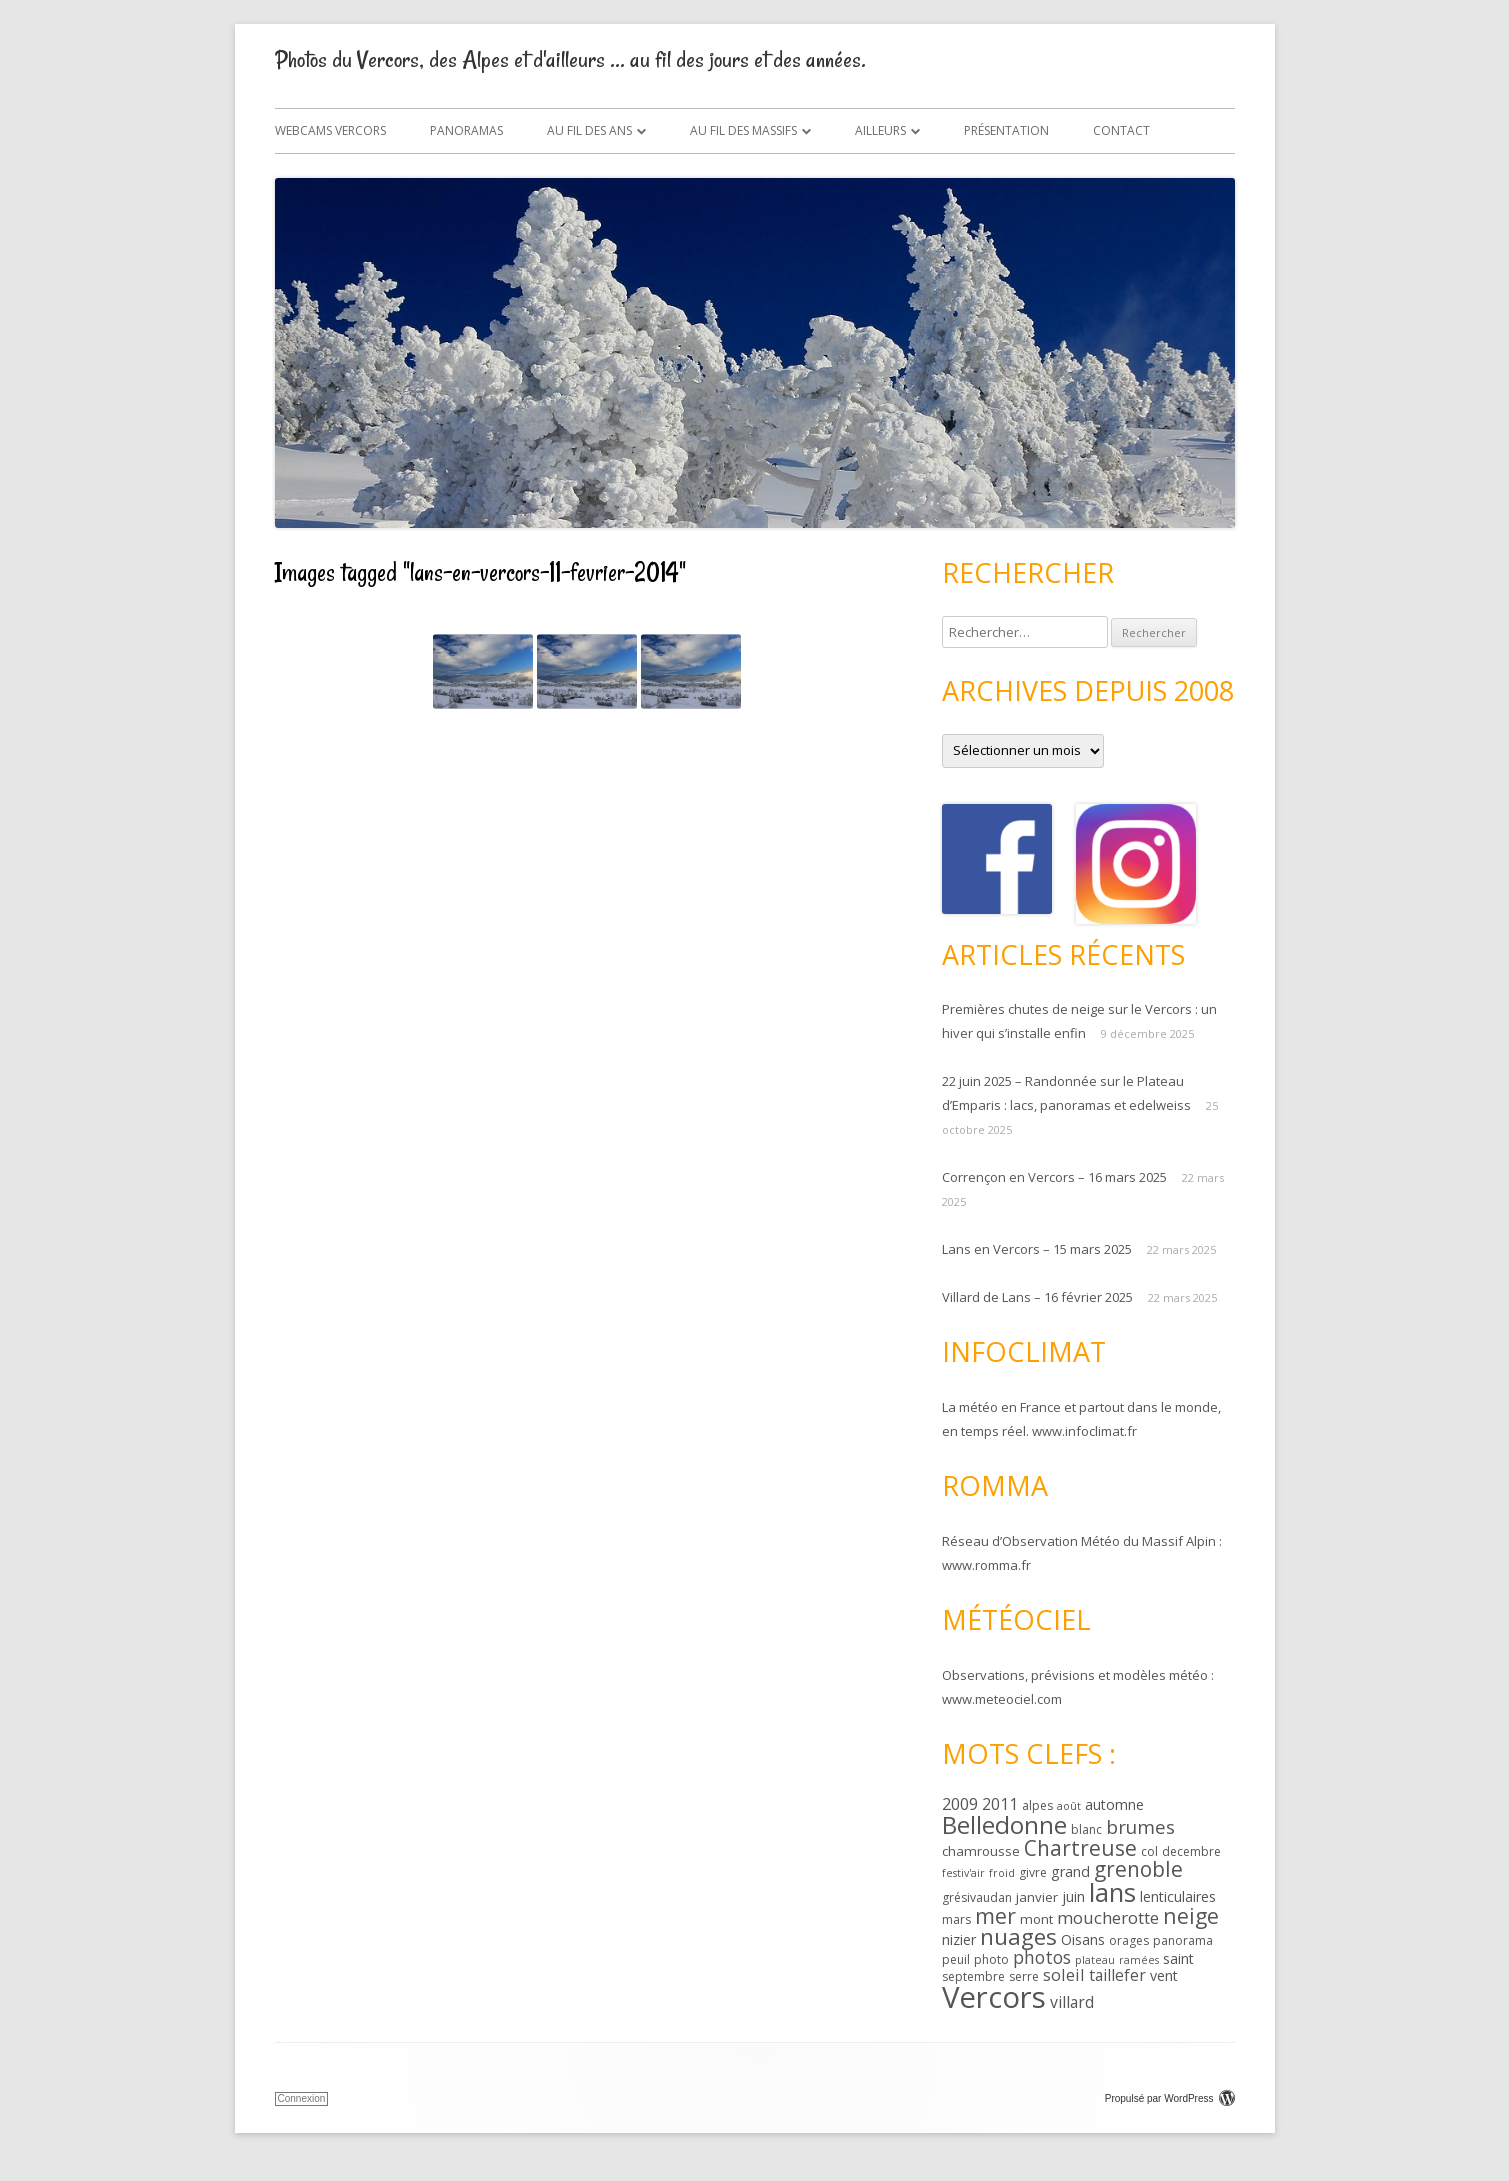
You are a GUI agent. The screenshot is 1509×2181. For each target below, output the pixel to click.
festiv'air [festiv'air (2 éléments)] (963, 1873)
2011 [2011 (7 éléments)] (1000, 1804)
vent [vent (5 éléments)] (1164, 1975)
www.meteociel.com (1002, 1699)
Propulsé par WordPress (1170, 2098)
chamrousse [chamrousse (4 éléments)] (981, 1851)
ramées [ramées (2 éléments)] (1139, 1960)
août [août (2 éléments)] (1069, 1806)
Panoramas (466, 130)
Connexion (302, 2098)
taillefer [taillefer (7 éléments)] (1117, 1975)
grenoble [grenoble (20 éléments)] (1138, 1869)
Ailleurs (880, 130)
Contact (1121, 130)
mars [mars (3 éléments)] (956, 1919)
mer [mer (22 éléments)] (995, 1915)
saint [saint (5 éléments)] (1178, 1958)
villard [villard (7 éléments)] (1072, 2002)
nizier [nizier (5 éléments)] (959, 1939)
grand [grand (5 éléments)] (1070, 1871)
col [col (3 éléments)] (1149, 1851)
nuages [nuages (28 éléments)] (1018, 1936)
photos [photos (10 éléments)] (1042, 1957)
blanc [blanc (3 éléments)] (1086, 1829)
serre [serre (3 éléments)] (1024, 1976)
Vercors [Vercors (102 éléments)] (994, 1997)
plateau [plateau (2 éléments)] (1095, 1960)
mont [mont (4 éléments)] (1036, 1919)
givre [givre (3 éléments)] (1033, 1872)
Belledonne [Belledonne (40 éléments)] (1004, 1824)
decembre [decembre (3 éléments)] (1191, 1851)
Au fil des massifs (743, 130)
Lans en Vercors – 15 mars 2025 (1037, 1249)
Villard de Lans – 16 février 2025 (1037, 1297)
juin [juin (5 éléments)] (1073, 1896)
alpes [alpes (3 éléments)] (1037, 1805)
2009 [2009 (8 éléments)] (960, 1803)
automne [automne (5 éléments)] (1114, 1804)
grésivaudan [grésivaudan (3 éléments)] (977, 1897)
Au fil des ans (589, 130)
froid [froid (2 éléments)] (1002, 1873)
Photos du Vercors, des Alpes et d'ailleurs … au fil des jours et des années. (570, 59)
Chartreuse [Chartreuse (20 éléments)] (1080, 1848)
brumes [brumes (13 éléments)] (1140, 1827)
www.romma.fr (986, 1565)
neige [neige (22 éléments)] (1191, 1915)
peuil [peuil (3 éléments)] (956, 1959)
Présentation (1006, 130)
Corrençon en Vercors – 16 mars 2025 (1054, 1177)
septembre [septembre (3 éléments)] (973, 1976)
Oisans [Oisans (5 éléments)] (1083, 1939)
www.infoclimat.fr (1084, 1431)
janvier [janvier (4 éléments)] (1037, 1897)
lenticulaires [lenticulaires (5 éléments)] (1178, 1896)
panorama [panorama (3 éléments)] (1183, 1940)
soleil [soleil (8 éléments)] (1064, 1974)
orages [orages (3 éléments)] (1129, 1940)
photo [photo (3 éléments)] (991, 1959)
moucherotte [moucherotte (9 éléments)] (1108, 1917)
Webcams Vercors (330, 130)
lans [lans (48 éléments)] (1112, 1892)
